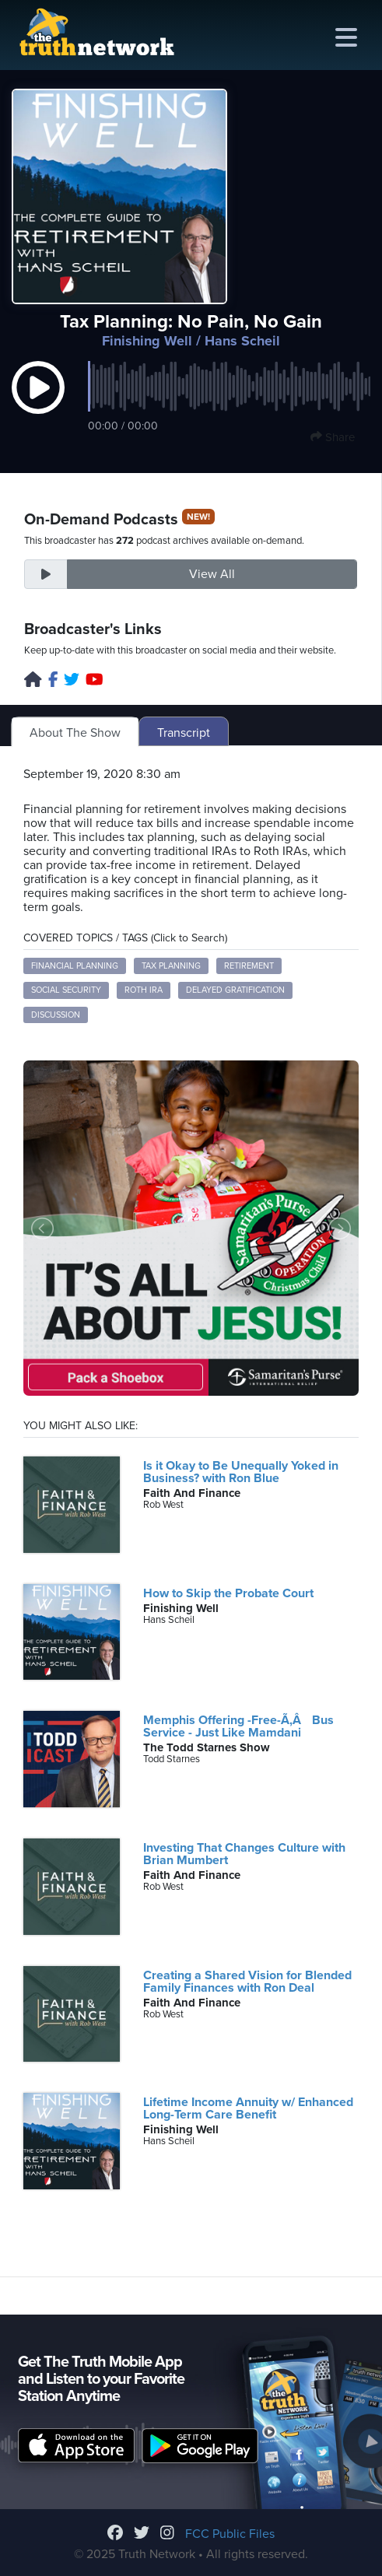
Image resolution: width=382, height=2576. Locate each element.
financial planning (74, 966)
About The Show (75, 733)
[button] (38, 403)
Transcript (183, 733)
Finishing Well (147, 340)
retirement (249, 966)
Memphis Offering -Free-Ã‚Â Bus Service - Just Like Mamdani (238, 1726)
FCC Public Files (230, 2534)
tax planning (171, 966)
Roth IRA (143, 990)
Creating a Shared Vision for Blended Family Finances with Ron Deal (247, 1982)
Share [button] (332, 437)
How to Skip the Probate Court (228, 1593)
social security (66, 990)
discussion (55, 1015)
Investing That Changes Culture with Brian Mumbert (244, 1854)
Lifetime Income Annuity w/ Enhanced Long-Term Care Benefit (248, 2108)
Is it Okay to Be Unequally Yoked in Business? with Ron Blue (240, 1472)
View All (212, 574)
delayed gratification (235, 990)
